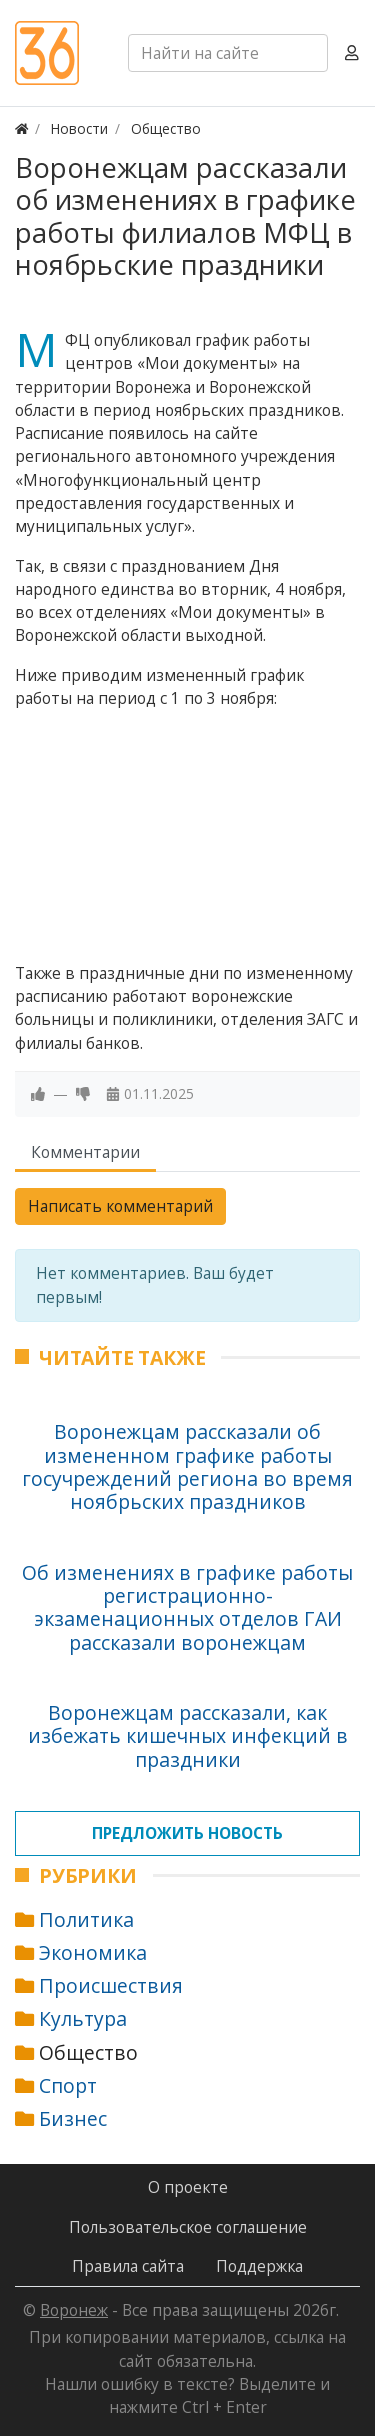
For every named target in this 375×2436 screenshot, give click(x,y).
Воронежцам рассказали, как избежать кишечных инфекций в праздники (188, 1736)
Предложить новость (187, 1833)
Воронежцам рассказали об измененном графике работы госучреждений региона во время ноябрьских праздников (187, 1466)
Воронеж (74, 2310)
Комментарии (85, 1152)
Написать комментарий (120, 1206)
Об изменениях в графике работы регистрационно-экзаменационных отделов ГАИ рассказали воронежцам (187, 1607)
